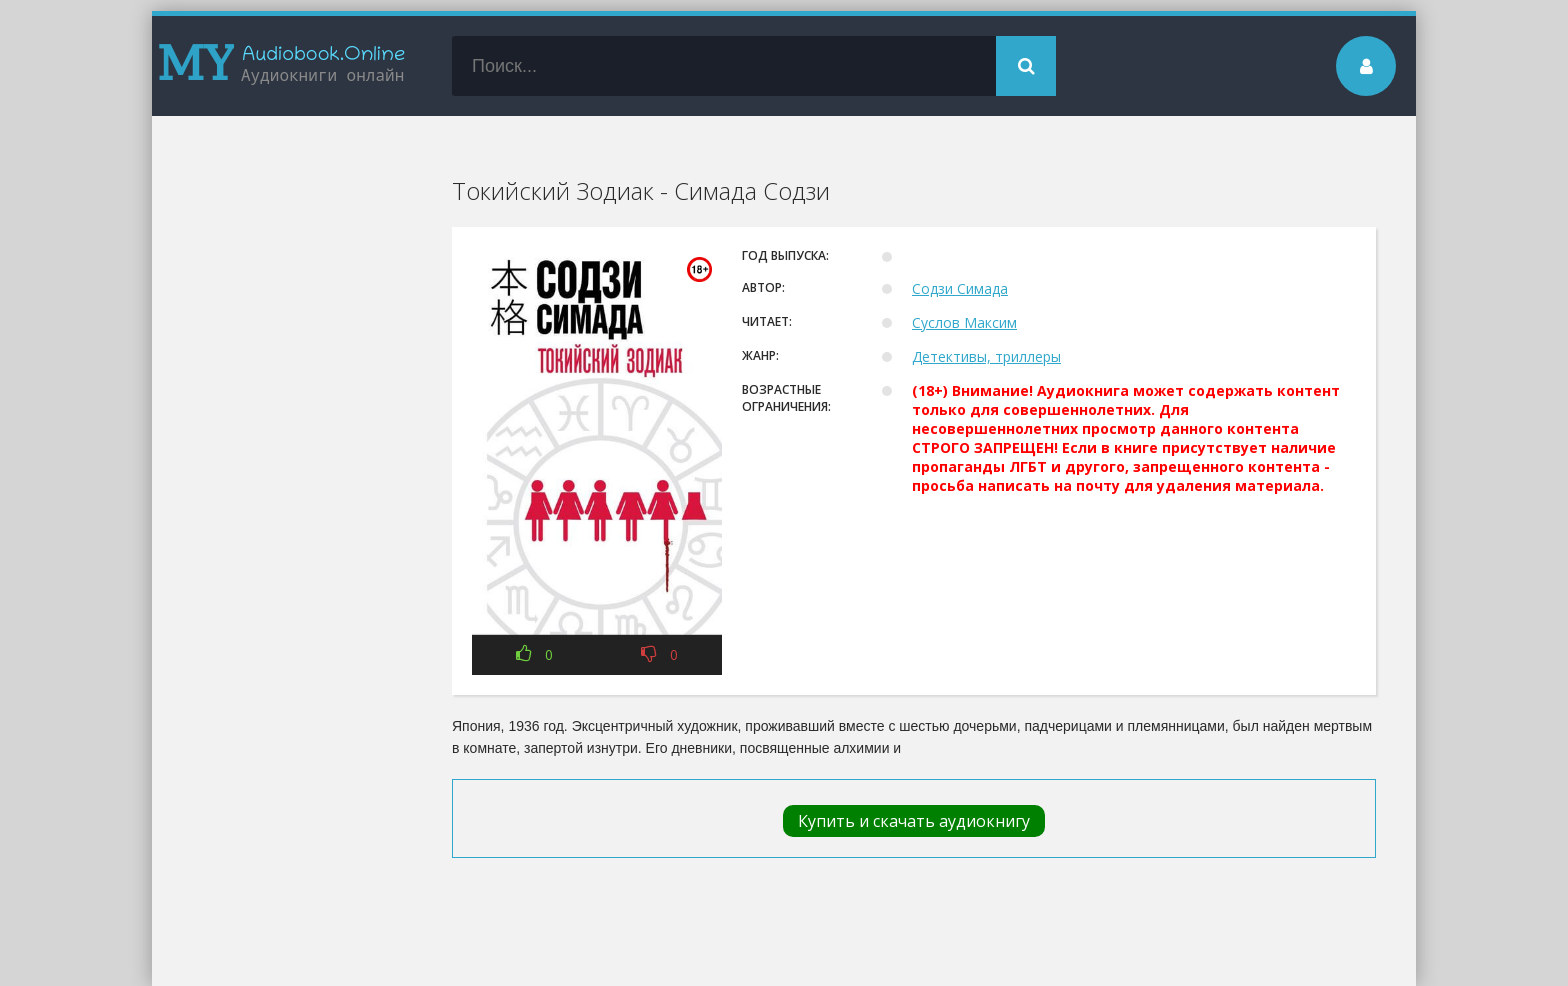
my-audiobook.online (282, 66)
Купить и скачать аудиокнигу (914, 821)
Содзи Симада (960, 288)
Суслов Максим (964, 322)
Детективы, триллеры (986, 356)
